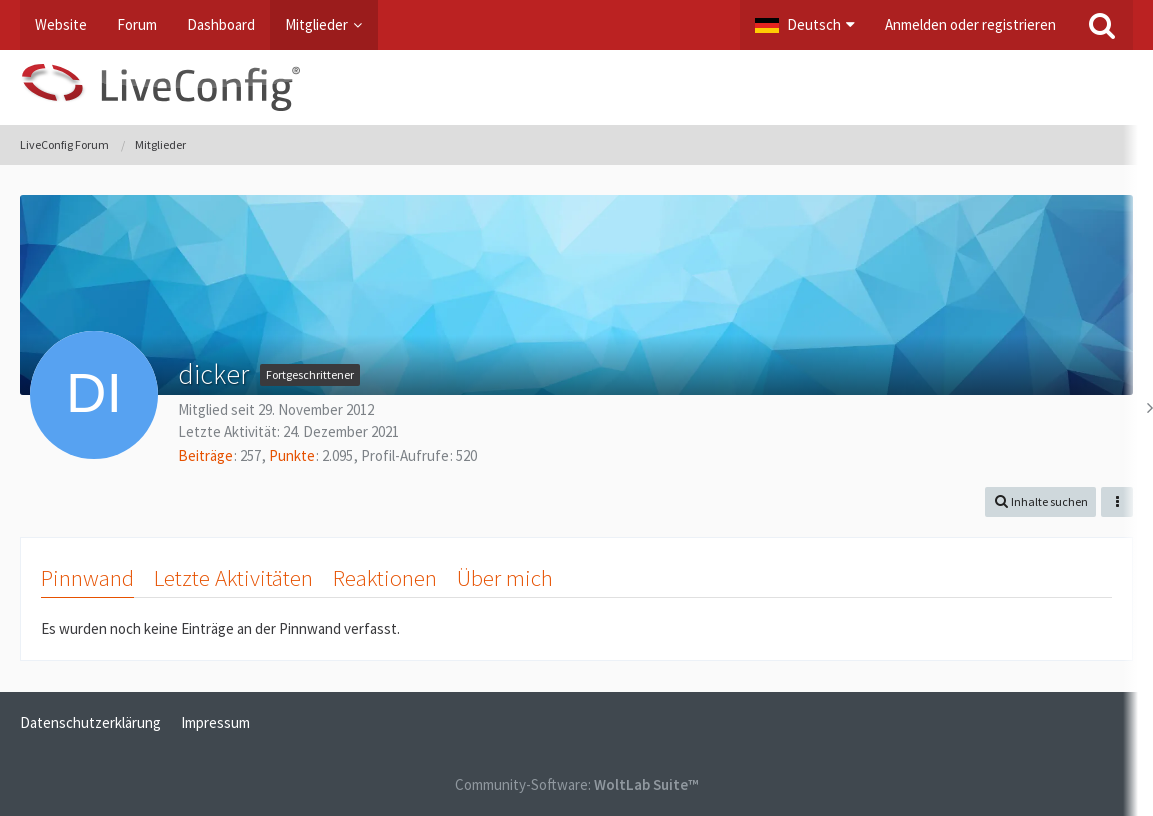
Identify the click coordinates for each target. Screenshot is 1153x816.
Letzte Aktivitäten (233, 577)
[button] (805, 25)
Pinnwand (87, 577)
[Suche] (1102, 25)
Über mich (505, 577)
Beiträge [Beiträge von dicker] (205, 455)
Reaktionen (385, 577)
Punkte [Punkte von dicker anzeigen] (292, 455)
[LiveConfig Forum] (576, 87)
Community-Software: (576, 784)
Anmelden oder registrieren (970, 24)
